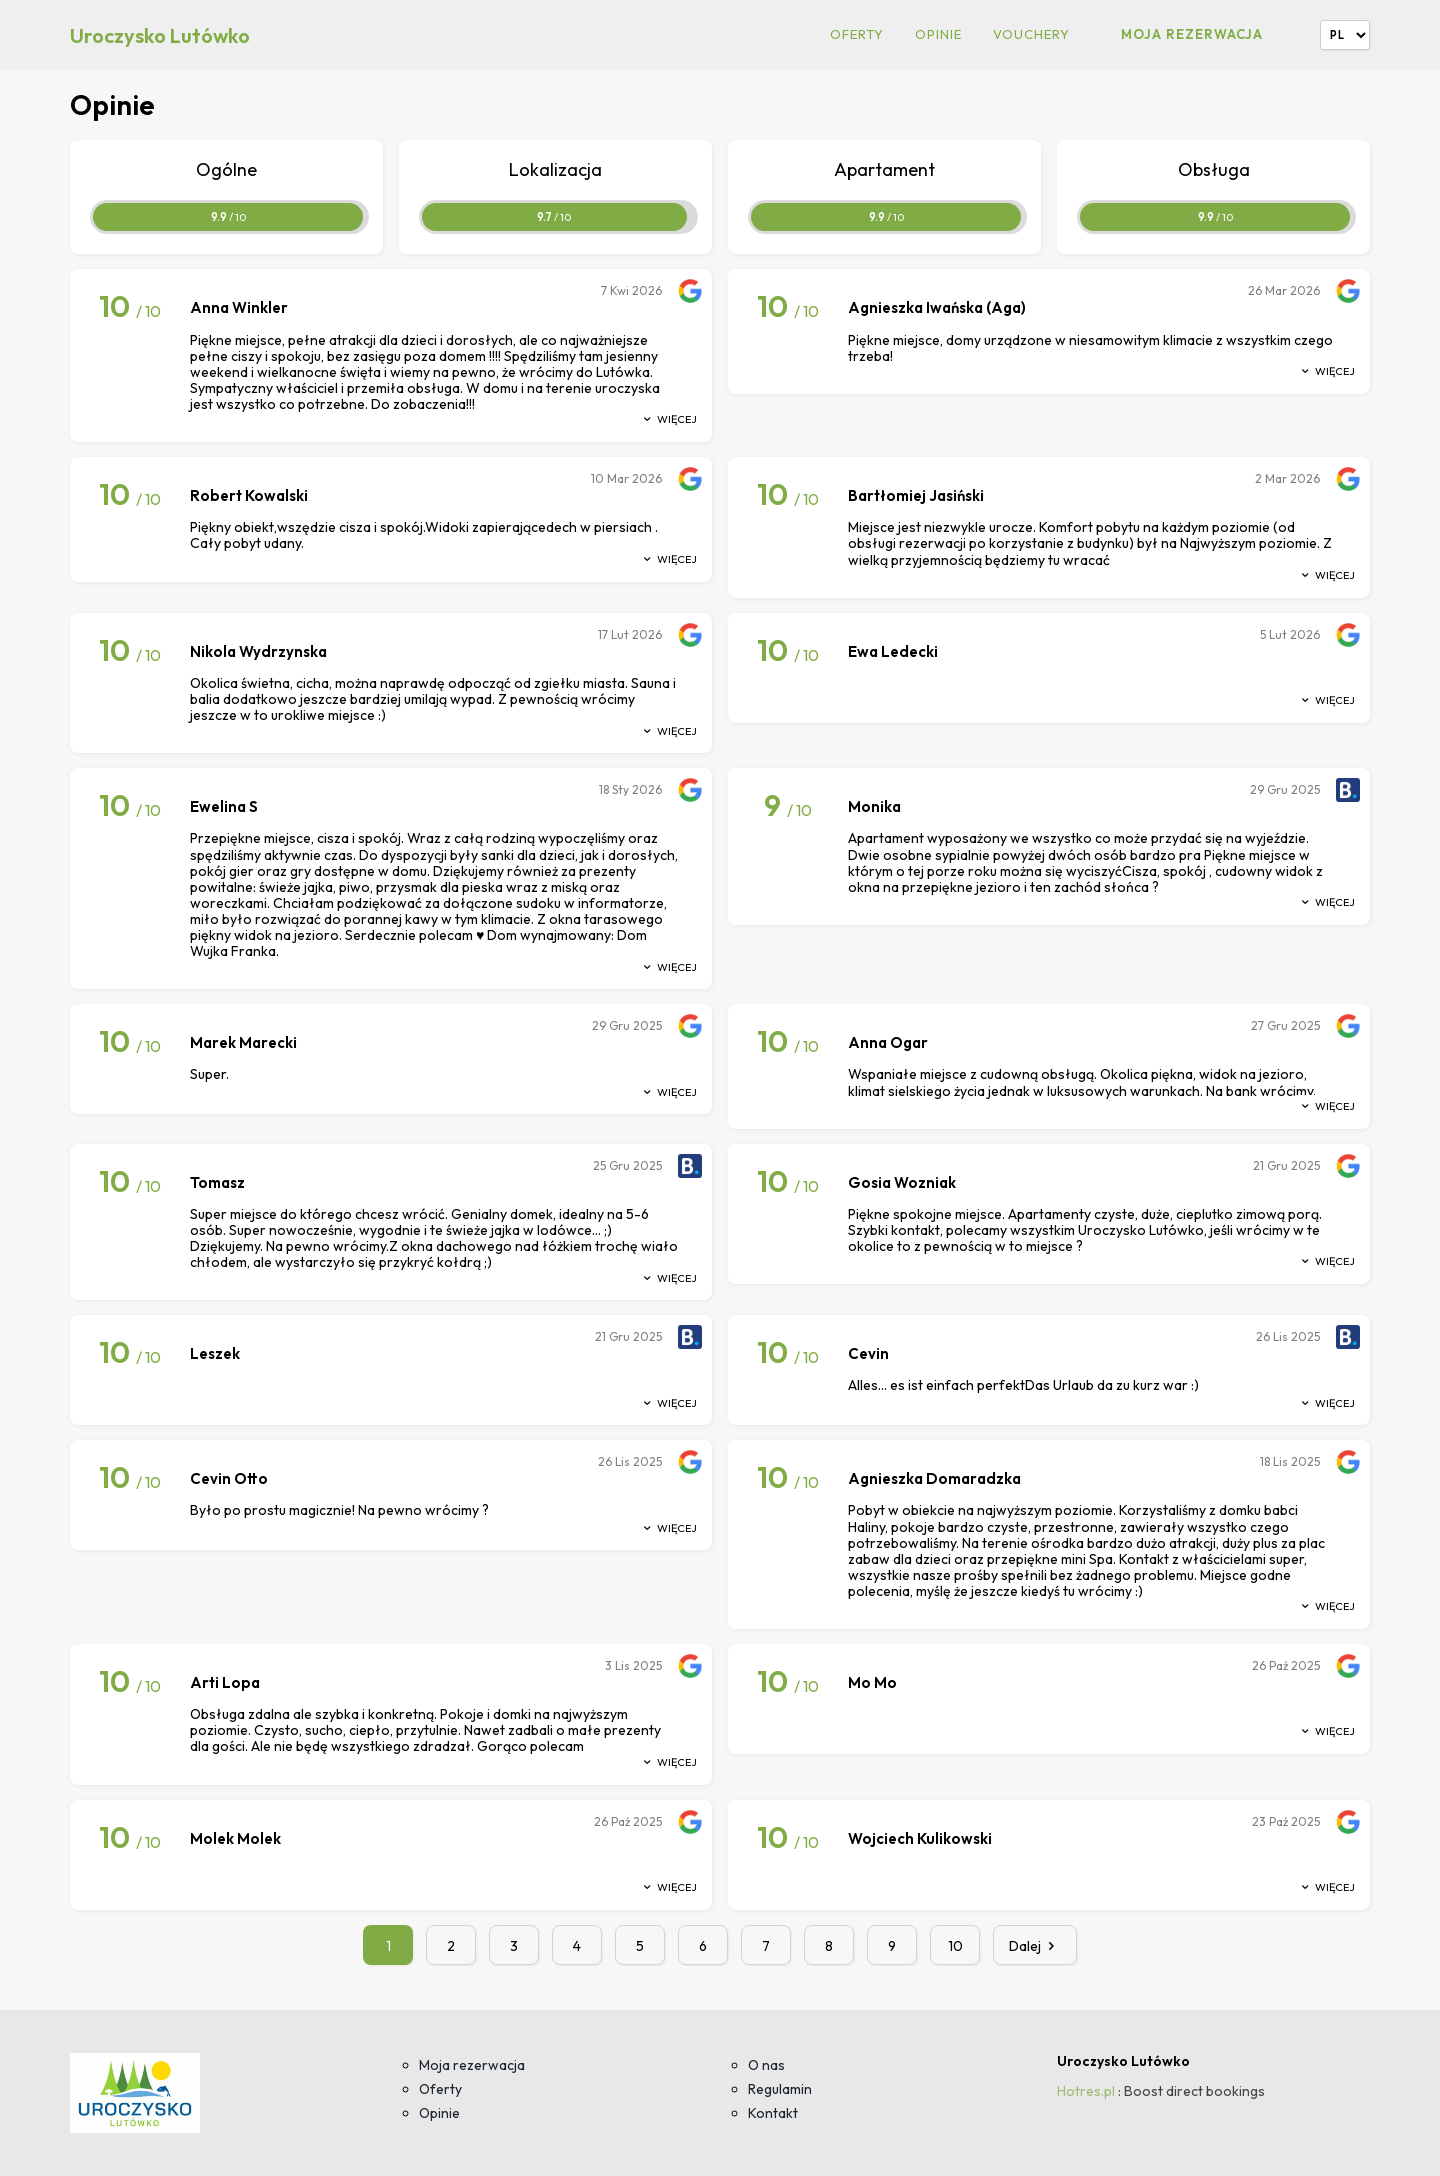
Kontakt (773, 2113)
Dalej (1035, 1946)
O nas (766, 2065)
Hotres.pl (1086, 2091)
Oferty (857, 34)
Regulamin (780, 2089)
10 (955, 1946)
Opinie (938, 34)
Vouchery (1031, 34)
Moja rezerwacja (1192, 34)
